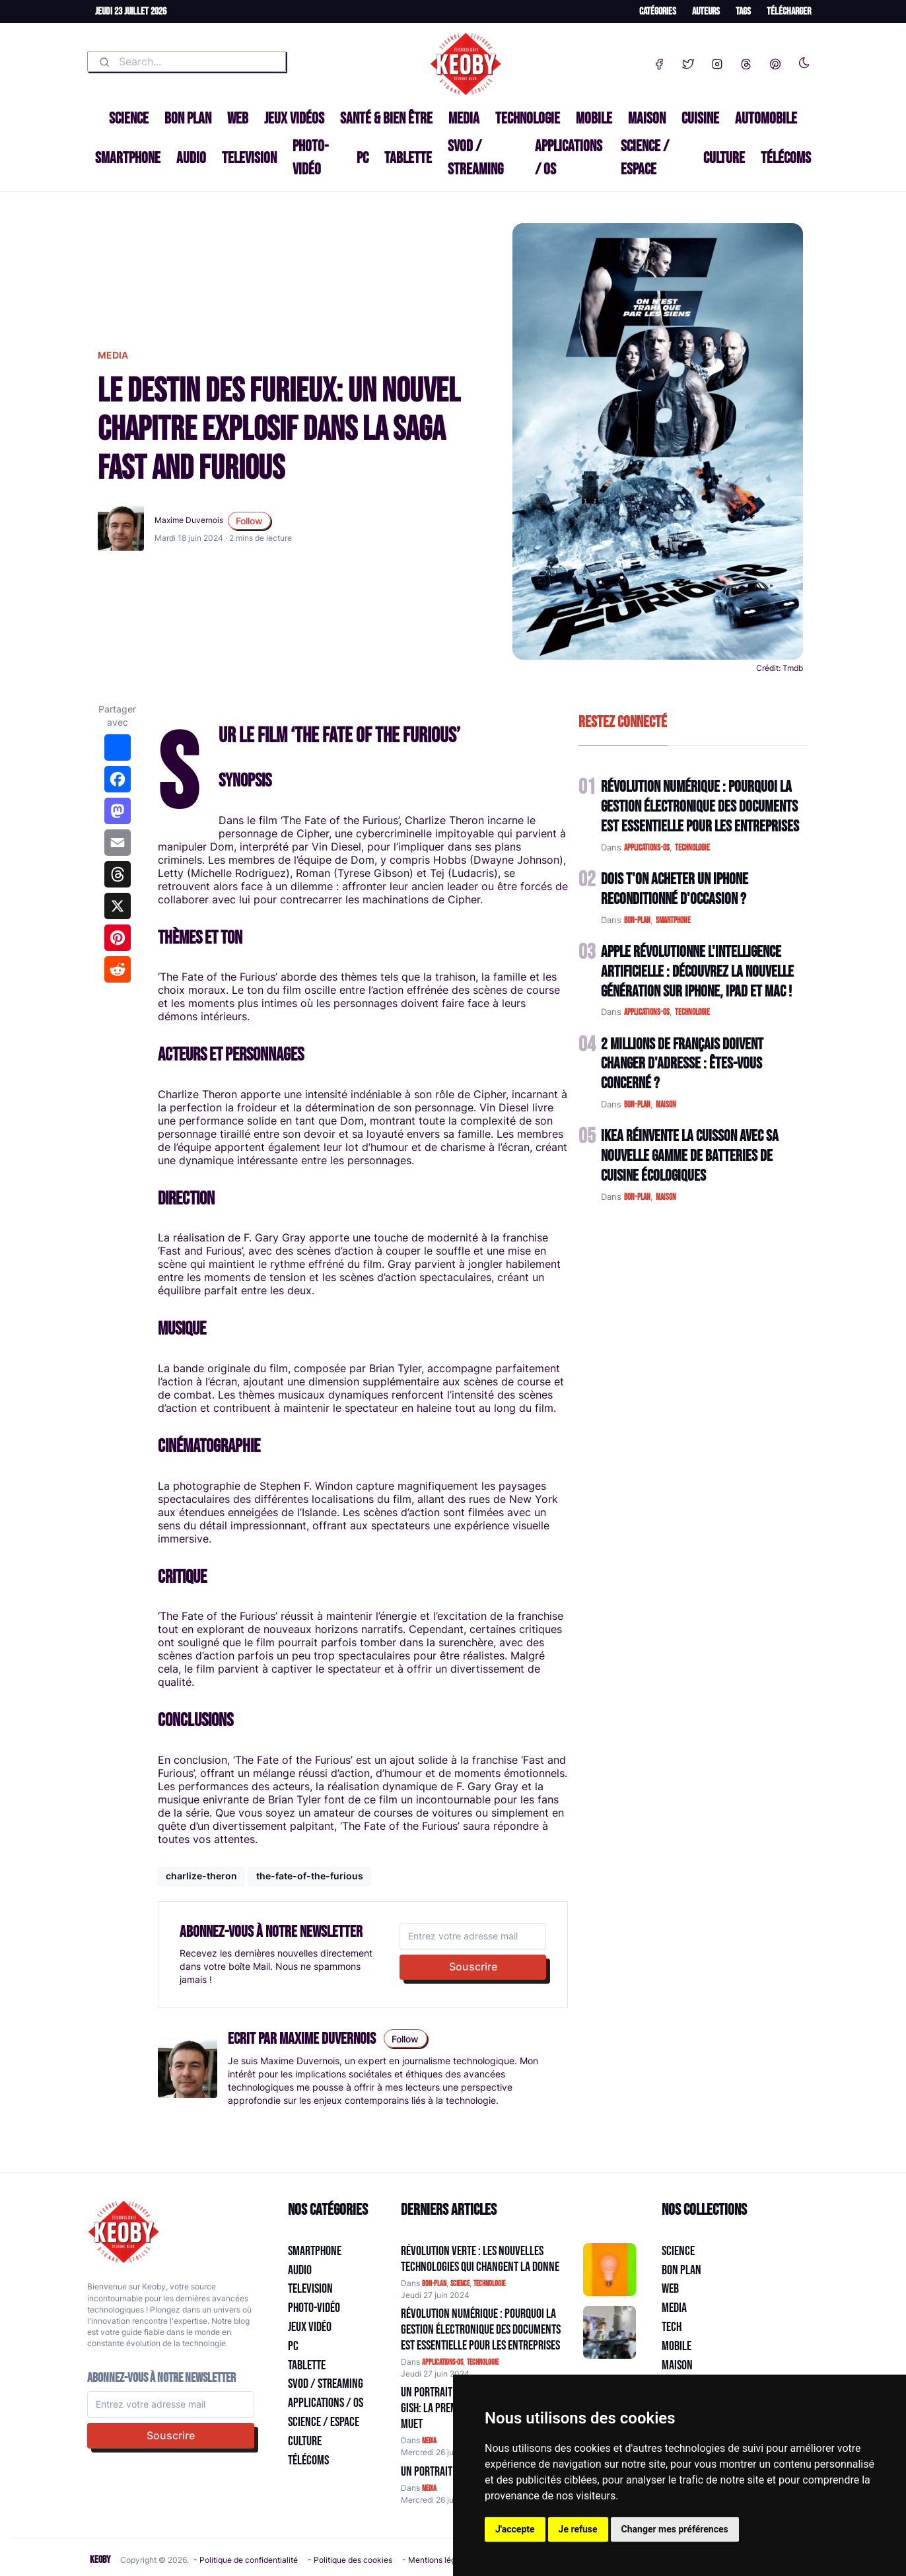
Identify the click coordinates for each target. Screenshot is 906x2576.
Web (237, 118)
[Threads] (746, 61)
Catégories (657, 11)
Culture (724, 158)
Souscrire (473, 1966)
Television (249, 158)
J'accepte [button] (515, 2529)
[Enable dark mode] (804, 60)
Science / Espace (645, 157)
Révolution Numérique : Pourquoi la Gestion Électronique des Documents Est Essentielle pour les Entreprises (700, 806)
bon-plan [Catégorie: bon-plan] (434, 2284)
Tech (671, 2327)
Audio (191, 158)
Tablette (408, 158)
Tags (743, 11)
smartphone (673, 920)
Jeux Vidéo (309, 2327)
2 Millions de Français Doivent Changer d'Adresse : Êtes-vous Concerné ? (682, 1064)
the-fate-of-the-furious (309, 1875)
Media (463, 118)
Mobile (594, 118)
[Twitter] (688, 61)
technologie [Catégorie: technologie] (489, 2284)
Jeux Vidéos (294, 118)
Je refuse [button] (578, 2529)
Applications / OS (568, 157)
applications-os (647, 848)
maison (666, 1104)
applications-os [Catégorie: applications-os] (442, 2362)
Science (129, 118)
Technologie (527, 118)
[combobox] (186, 61)
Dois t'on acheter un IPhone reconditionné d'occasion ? (674, 889)
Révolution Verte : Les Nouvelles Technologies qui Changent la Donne (480, 2259)
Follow (249, 520)
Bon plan (187, 118)
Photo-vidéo (310, 157)
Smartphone (127, 158)
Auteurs (706, 11)
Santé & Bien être (386, 118)
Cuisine (700, 118)
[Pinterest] (775, 61)
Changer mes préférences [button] (674, 2529)
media (113, 355)
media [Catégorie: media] (429, 2441)
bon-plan (637, 920)
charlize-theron (201, 1875)
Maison (647, 118)
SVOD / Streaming (475, 157)
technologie (692, 848)
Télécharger (789, 11)
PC (362, 158)
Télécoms (786, 158)
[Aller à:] (609, 2269)
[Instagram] (717, 61)
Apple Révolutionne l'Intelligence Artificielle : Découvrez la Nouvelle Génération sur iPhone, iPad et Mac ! (697, 971)
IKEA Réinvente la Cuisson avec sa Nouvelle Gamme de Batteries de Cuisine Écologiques (690, 1156)
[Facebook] (659, 61)
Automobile (766, 118)
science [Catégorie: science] (460, 2284)
